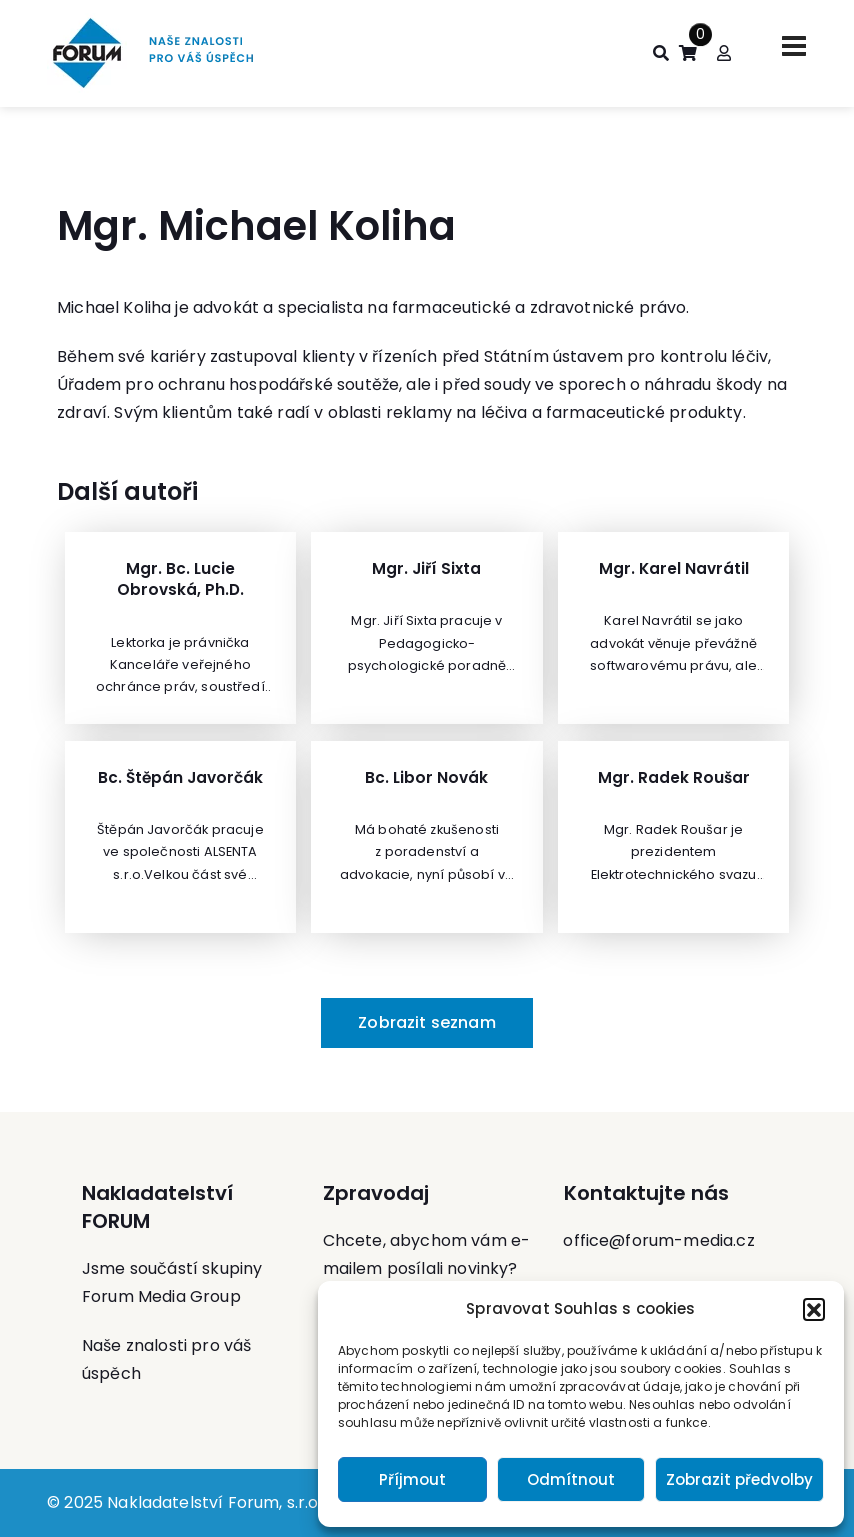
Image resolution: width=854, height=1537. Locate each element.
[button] (814, 1309)
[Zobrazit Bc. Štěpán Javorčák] (180, 837)
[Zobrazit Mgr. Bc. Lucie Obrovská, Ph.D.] (180, 628)
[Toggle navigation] (794, 46)
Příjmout (412, 1479)
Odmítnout (571, 1479)
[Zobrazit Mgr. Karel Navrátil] (673, 628)
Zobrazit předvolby (739, 1479)
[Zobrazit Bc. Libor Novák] (426, 837)
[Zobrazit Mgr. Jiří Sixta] (426, 628)
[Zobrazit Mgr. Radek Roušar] (673, 837)
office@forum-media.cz (658, 1240)
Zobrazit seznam (426, 1022)
